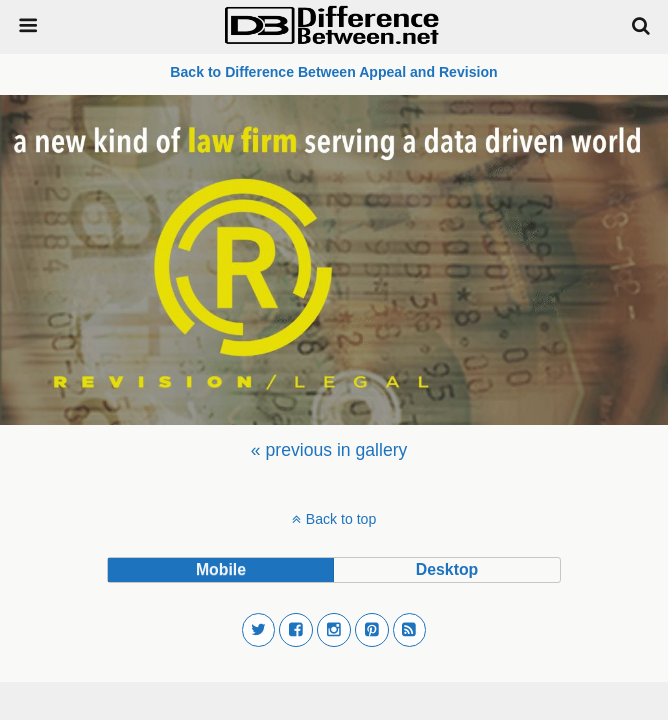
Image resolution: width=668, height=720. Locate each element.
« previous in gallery (329, 450)
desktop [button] (447, 569)
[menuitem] (329, 450)
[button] (259, 630)
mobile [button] (221, 569)
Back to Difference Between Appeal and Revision (333, 72)
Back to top (341, 519)
